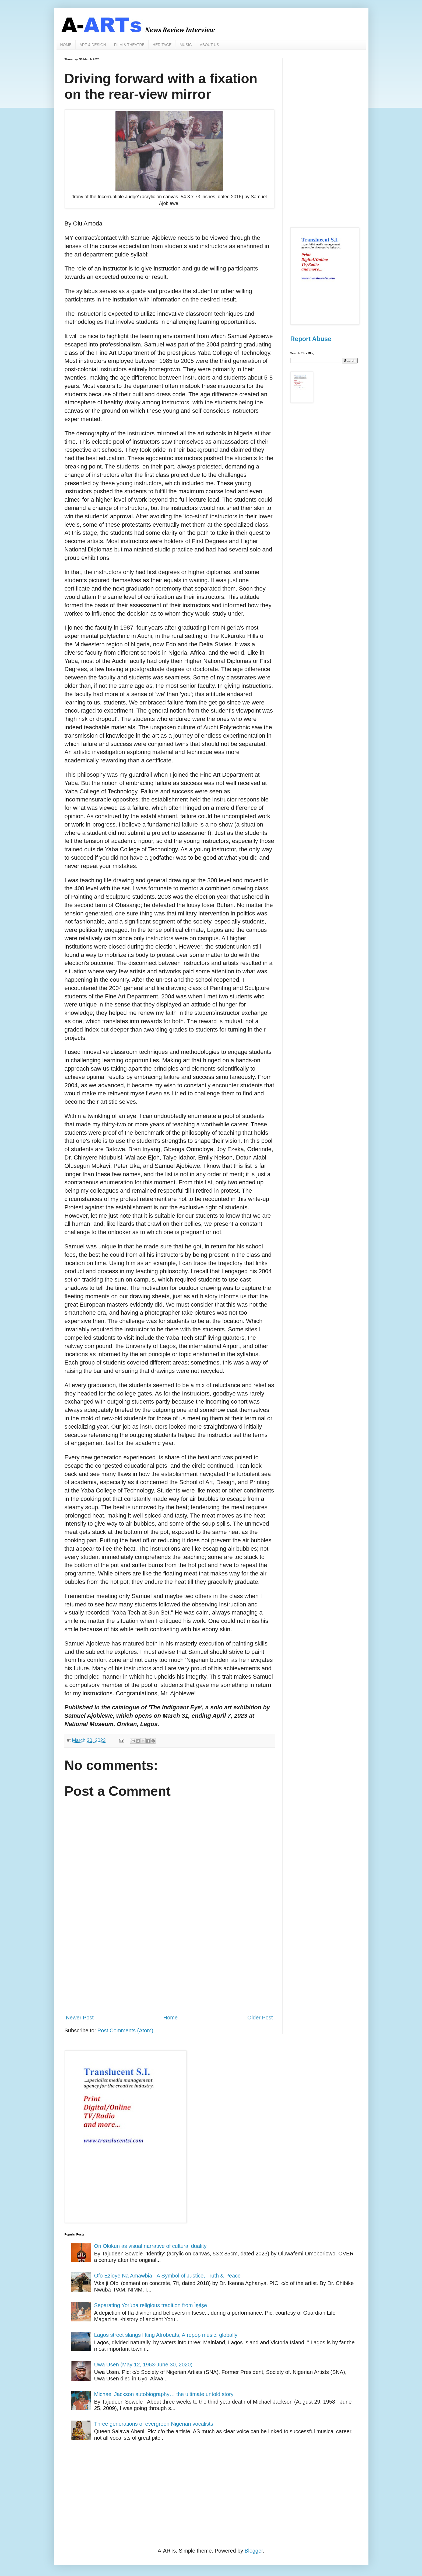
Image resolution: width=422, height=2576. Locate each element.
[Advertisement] (169, 1965)
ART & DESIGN (93, 45)
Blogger (254, 2551)
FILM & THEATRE (129, 45)
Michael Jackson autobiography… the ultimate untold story (164, 2394)
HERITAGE (162, 45)
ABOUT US (209, 45)
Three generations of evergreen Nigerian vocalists (153, 2424)
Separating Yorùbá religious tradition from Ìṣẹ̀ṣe (150, 2305)
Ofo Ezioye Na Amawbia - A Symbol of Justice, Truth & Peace (167, 2276)
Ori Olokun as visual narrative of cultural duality (150, 2246)
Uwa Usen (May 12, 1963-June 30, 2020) (143, 2364)
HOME (66, 45)
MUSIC (186, 45)
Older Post (260, 2017)
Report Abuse (310, 338)
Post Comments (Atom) (125, 2030)
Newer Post (80, 2017)
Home (170, 2017)
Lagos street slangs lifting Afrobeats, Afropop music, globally (166, 2335)
